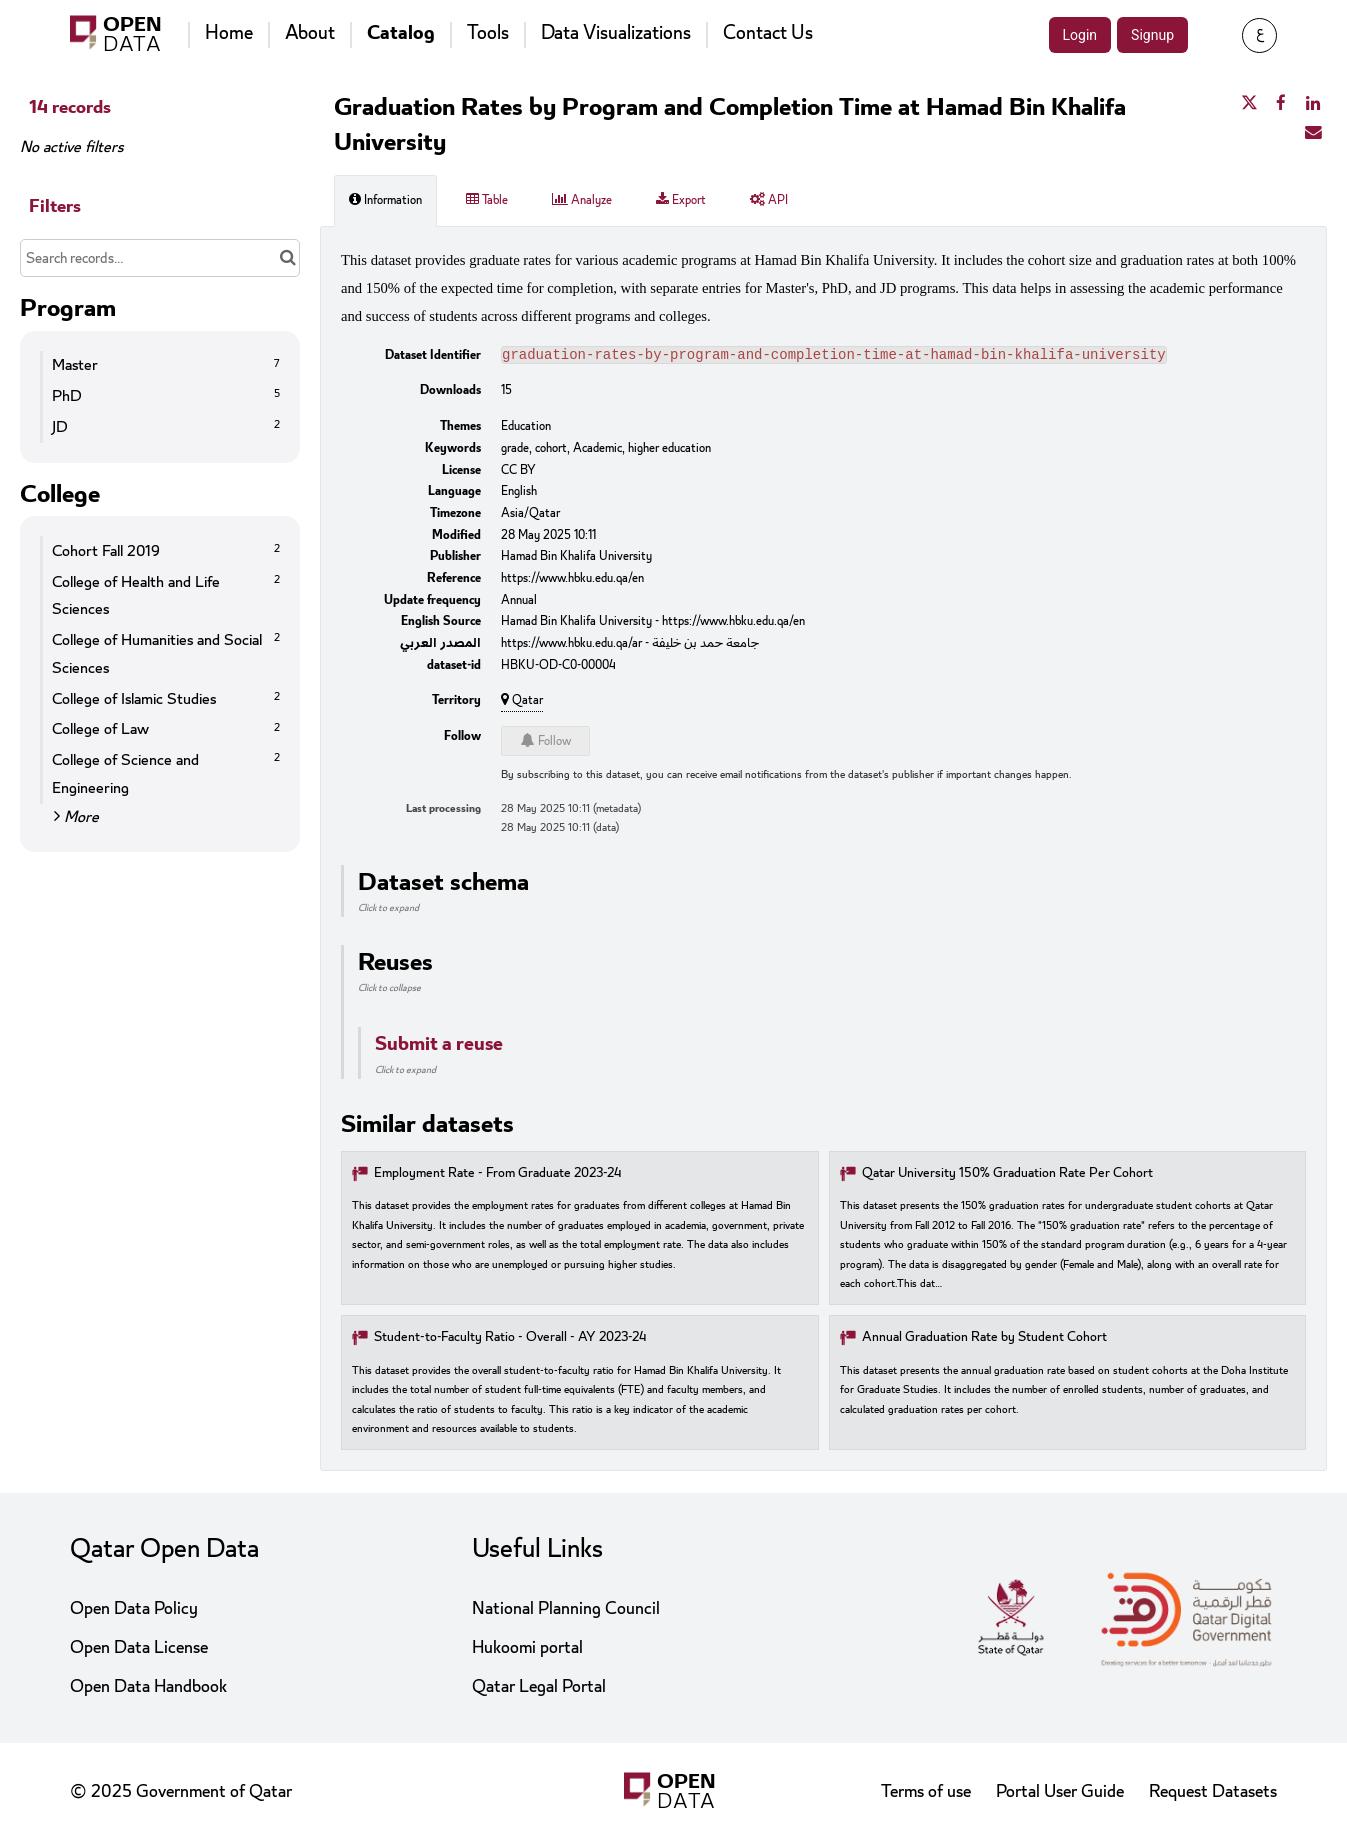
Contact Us (768, 33)
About (310, 33)
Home (229, 33)
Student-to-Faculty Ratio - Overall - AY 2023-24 (510, 1339)
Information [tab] (385, 200)
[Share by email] (1313, 133)
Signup (1152, 35)
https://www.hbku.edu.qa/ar (571, 645)
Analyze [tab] (582, 200)
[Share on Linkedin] (1313, 104)
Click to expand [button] (388, 910)
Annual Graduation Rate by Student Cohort (984, 1339)
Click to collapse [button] (389, 990)
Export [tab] (681, 200)
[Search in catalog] (287, 258)
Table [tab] (487, 200)
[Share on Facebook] (1281, 104)
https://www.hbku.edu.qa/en (572, 580)
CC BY (518, 472)
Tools (488, 33)
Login (1080, 35)
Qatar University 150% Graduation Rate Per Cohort (1007, 1175)
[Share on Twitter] (1249, 104)
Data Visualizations (616, 33)
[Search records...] (160, 258)
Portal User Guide (1060, 1791)
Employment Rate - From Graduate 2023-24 (497, 1175)
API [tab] (769, 200)
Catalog (401, 33)
